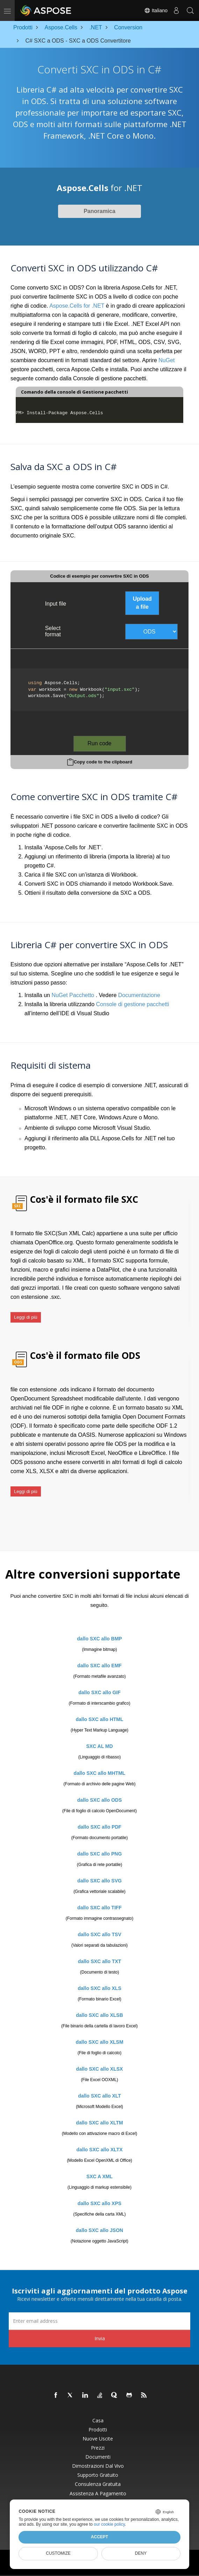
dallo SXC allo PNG (99, 1854)
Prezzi (98, 2448)
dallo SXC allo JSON (99, 2230)
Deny (141, 2553)
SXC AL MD (99, 1746)
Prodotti (97, 2429)
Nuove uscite (98, 2439)
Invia (99, 2338)
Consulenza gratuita (98, 2484)
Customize (58, 2553)
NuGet (166, 360)
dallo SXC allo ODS (99, 1800)
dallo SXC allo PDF (99, 1827)
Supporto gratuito (97, 2475)
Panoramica (99, 211)
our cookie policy (109, 2524)
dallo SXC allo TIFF (99, 1907)
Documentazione (139, 995)
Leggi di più (25, 1317)
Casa (98, 2420)
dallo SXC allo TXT (99, 1961)
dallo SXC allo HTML (99, 1719)
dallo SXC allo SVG (99, 1880)
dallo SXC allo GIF (99, 1692)
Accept (99, 2536)
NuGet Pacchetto (72, 995)
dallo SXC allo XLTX (100, 2149)
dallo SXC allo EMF (99, 1665)
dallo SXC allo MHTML (100, 1773)
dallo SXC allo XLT (99, 2096)
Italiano (156, 10)
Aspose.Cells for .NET (76, 306)
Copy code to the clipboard (103, 761)
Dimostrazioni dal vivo (98, 2466)
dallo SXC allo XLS (99, 1988)
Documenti (98, 2457)
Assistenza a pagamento (98, 2493)
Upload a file (142, 603)
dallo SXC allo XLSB (99, 2015)
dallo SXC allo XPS (99, 2203)
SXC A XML (99, 2176)
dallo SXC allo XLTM (99, 2122)
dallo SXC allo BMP (99, 1638)
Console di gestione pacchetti (132, 1004)
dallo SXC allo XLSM (99, 2042)
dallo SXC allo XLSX (99, 2069)
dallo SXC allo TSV (99, 1934)
